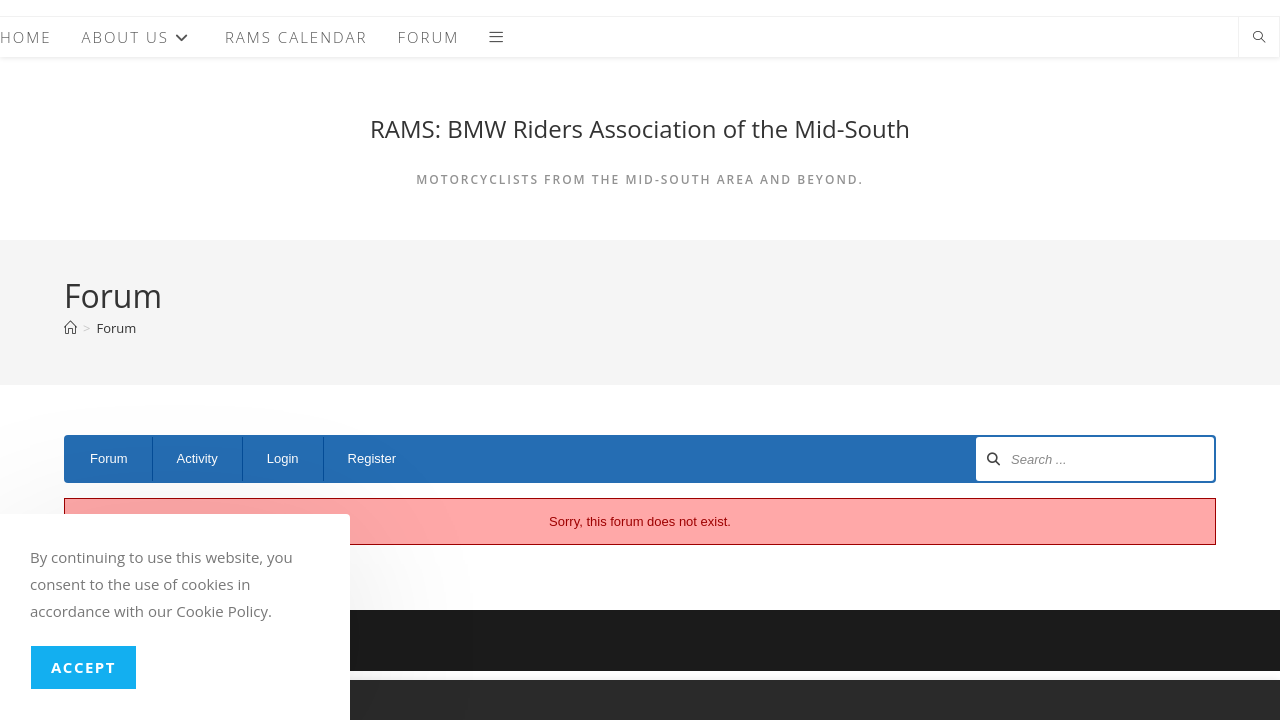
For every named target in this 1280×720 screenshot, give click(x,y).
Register (372, 458)
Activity (197, 458)
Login (283, 458)
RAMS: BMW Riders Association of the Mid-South (640, 128)
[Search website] (1259, 38)
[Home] (70, 328)
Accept (83, 667)
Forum (116, 328)
